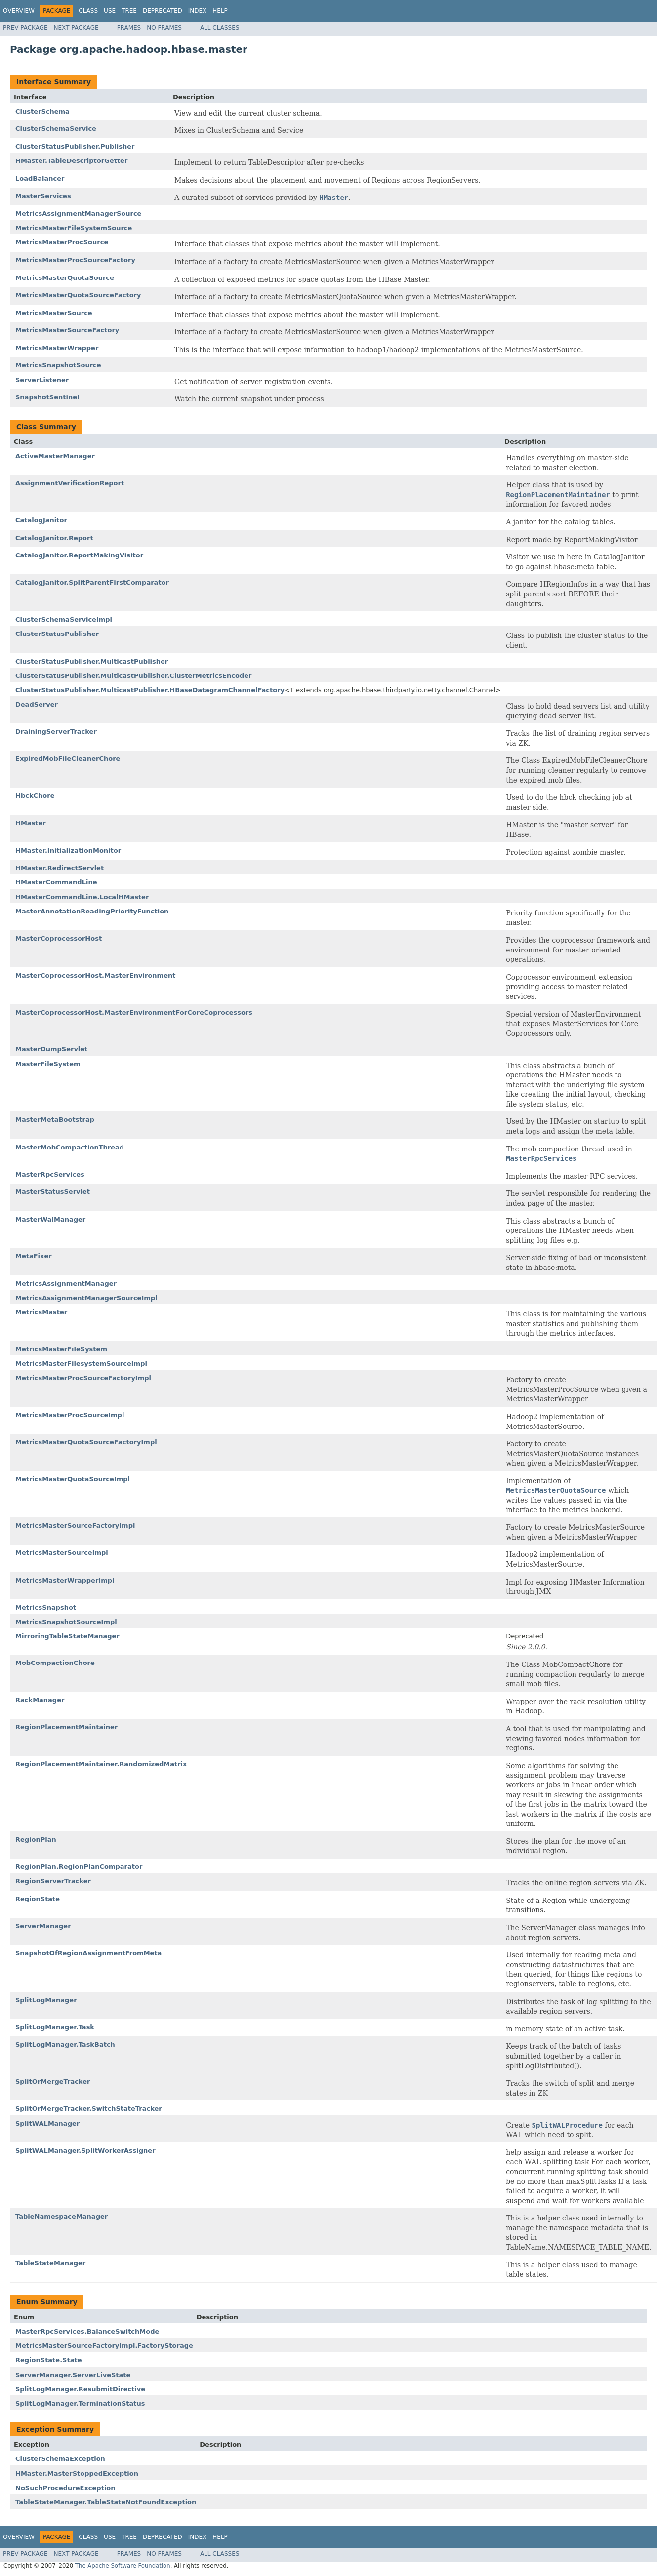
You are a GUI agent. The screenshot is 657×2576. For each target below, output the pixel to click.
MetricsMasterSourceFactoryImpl (75, 1525)
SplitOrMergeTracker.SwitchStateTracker (88, 2108)
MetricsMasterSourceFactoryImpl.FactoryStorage (104, 2345)
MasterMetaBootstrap (54, 1119)
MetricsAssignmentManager (66, 1283)
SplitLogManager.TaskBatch (65, 2044)
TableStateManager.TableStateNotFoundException (105, 2502)
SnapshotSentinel (47, 397)
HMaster (30, 823)
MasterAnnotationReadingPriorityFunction (91, 911)
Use (110, 10)
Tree (129, 10)
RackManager (39, 1700)
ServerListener (42, 380)
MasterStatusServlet (52, 1191)
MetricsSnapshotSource (58, 365)
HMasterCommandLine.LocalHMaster (82, 897)
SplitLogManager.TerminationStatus (80, 2403)
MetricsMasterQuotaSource (64, 277)
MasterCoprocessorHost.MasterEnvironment (95, 975)
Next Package (76, 27)
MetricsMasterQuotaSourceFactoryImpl (86, 1442)
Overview (19, 10)
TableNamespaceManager (61, 2216)
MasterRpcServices (49, 1174)
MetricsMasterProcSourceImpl (69, 1415)
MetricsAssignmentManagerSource (78, 213)
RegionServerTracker (53, 1881)
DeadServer (36, 704)
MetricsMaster (41, 1312)
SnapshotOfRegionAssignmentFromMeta (88, 1953)
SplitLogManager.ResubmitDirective (80, 2389)
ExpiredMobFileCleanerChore (67, 758)
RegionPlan (35, 1839)
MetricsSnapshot (45, 1607)
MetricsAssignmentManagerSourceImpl (86, 1298)
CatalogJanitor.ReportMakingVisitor (79, 555)
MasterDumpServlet (51, 1049)
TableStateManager (50, 2263)
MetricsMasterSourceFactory (67, 330)
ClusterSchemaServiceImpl (63, 619)
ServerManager (43, 1926)
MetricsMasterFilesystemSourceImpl (81, 1363)
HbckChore (35, 795)
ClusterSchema (42, 111)
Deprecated (162, 10)
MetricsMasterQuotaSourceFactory (78, 295)
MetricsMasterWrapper (56, 348)
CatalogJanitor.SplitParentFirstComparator (92, 582)
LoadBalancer (39, 178)
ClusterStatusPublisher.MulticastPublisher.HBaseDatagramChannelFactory (150, 690)
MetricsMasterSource (53, 313)
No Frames (164, 27)
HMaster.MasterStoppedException (76, 2473)
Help (220, 10)
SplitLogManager (46, 2000)
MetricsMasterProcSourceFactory (75, 260)
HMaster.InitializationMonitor (68, 850)
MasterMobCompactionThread (69, 1147)
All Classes (219, 27)
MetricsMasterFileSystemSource (73, 228)
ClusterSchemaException (60, 2458)
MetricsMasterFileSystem (61, 1349)
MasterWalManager (50, 1219)
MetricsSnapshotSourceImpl (66, 1621)
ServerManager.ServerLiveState (72, 2374)
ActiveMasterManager (55, 456)
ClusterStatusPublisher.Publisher (75, 146)
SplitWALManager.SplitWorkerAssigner (85, 2150)
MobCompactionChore (55, 1662)
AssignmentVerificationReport (69, 483)
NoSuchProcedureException (65, 2488)
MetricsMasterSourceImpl (61, 1552)
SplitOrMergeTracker (52, 2081)
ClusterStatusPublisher (57, 633)
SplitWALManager (47, 2123)
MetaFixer (33, 1256)
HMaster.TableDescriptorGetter (71, 160)
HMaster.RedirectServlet (59, 868)
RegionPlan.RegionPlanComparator (78, 1866)
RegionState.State (48, 2360)
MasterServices (43, 195)
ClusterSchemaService (55, 128)
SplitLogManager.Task (54, 2027)
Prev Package (25, 27)
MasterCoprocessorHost (58, 938)
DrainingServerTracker (56, 731)
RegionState (37, 1898)
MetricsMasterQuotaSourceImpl (72, 1479)
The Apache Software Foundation (122, 2565)
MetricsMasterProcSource (61, 242)
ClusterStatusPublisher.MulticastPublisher (91, 661)
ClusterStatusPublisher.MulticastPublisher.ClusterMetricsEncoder (133, 675)
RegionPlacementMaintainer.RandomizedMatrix (101, 1764)
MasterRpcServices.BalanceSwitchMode (87, 2331)
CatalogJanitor (41, 520)
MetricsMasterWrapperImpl (64, 1580)
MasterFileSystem (48, 1064)
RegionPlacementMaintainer (66, 1727)
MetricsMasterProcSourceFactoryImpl (83, 1378)
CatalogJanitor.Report (54, 538)
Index (197, 10)
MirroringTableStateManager (67, 1636)
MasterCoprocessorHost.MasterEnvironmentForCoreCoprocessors (133, 1012)
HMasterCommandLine (56, 882)
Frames (129, 27)
